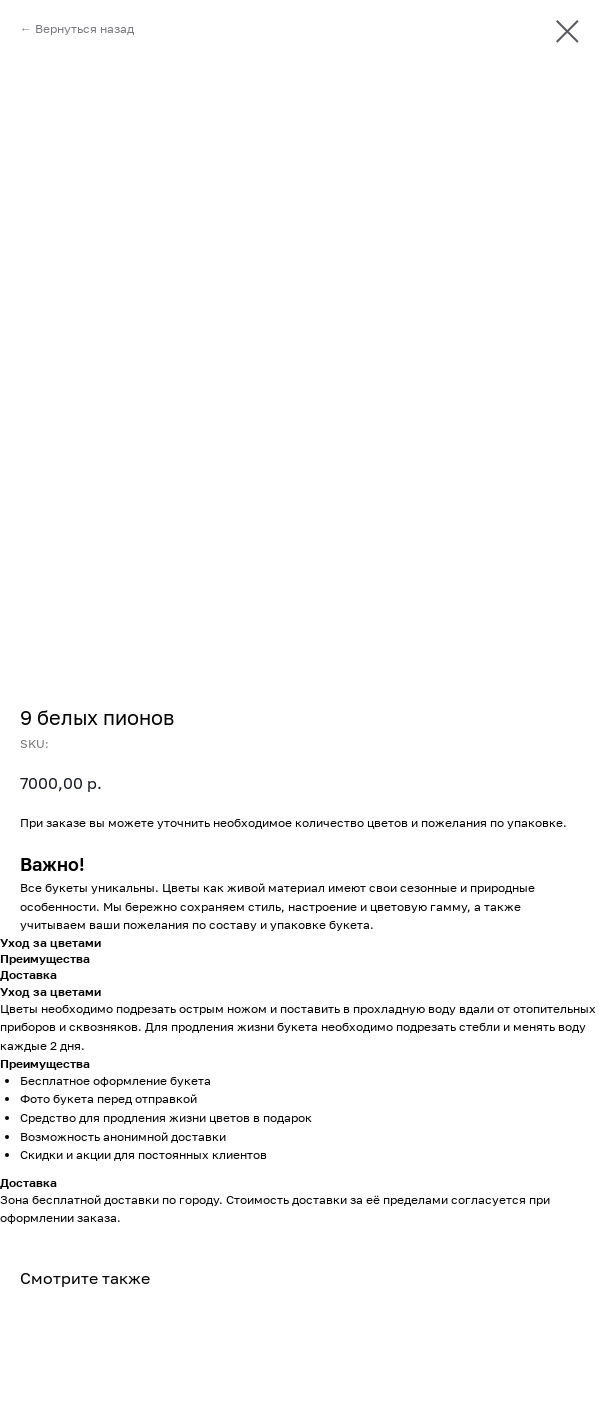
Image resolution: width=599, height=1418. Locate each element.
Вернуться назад (84, 28)
